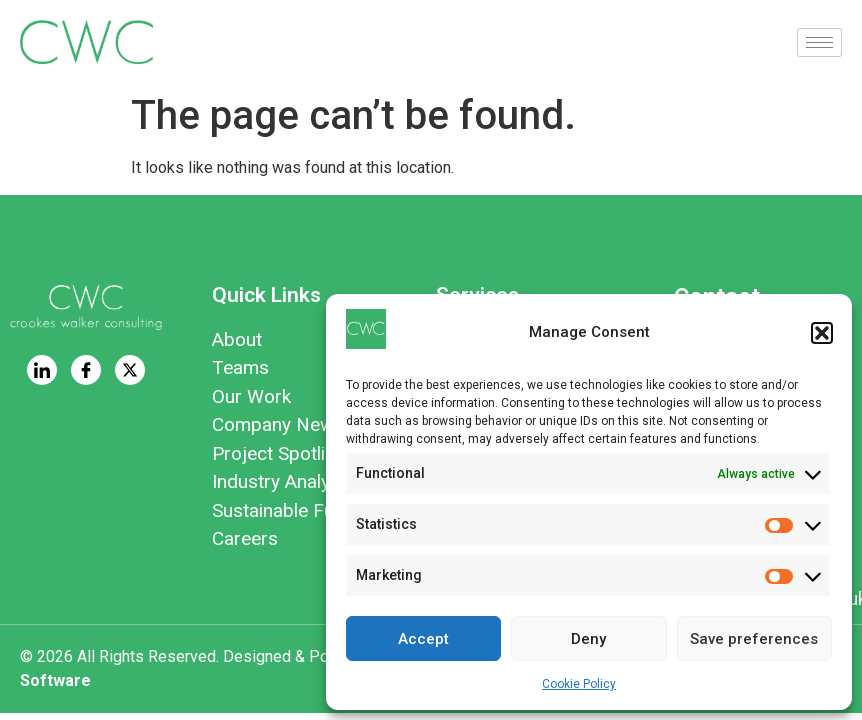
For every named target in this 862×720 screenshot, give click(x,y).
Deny (588, 639)
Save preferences (754, 639)
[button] (822, 333)
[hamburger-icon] (819, 42)
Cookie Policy (579, 684)
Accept (423, 639)
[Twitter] (130, 370)
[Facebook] (86, 370)
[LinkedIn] (42, 370)
